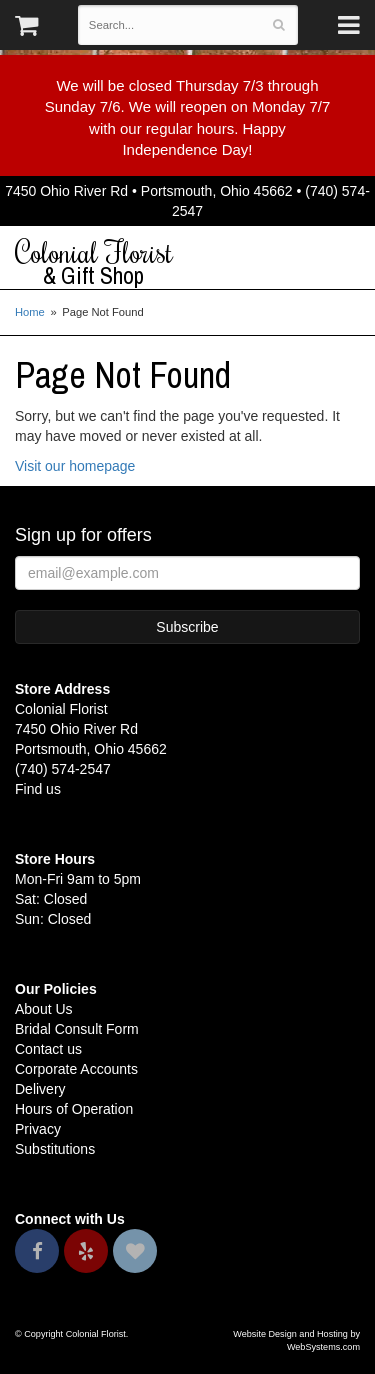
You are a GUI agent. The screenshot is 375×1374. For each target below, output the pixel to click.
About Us (44, 1009)
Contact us (48, 1049)
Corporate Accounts (76, 1069)
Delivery (40, 1089)
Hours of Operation (74, 1109)
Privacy (38, 1129)
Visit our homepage (75, 466)
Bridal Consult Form (77, 1029)
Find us (38, 789)
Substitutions (55, 1149)
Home (30, 312)
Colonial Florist (187, 263)
